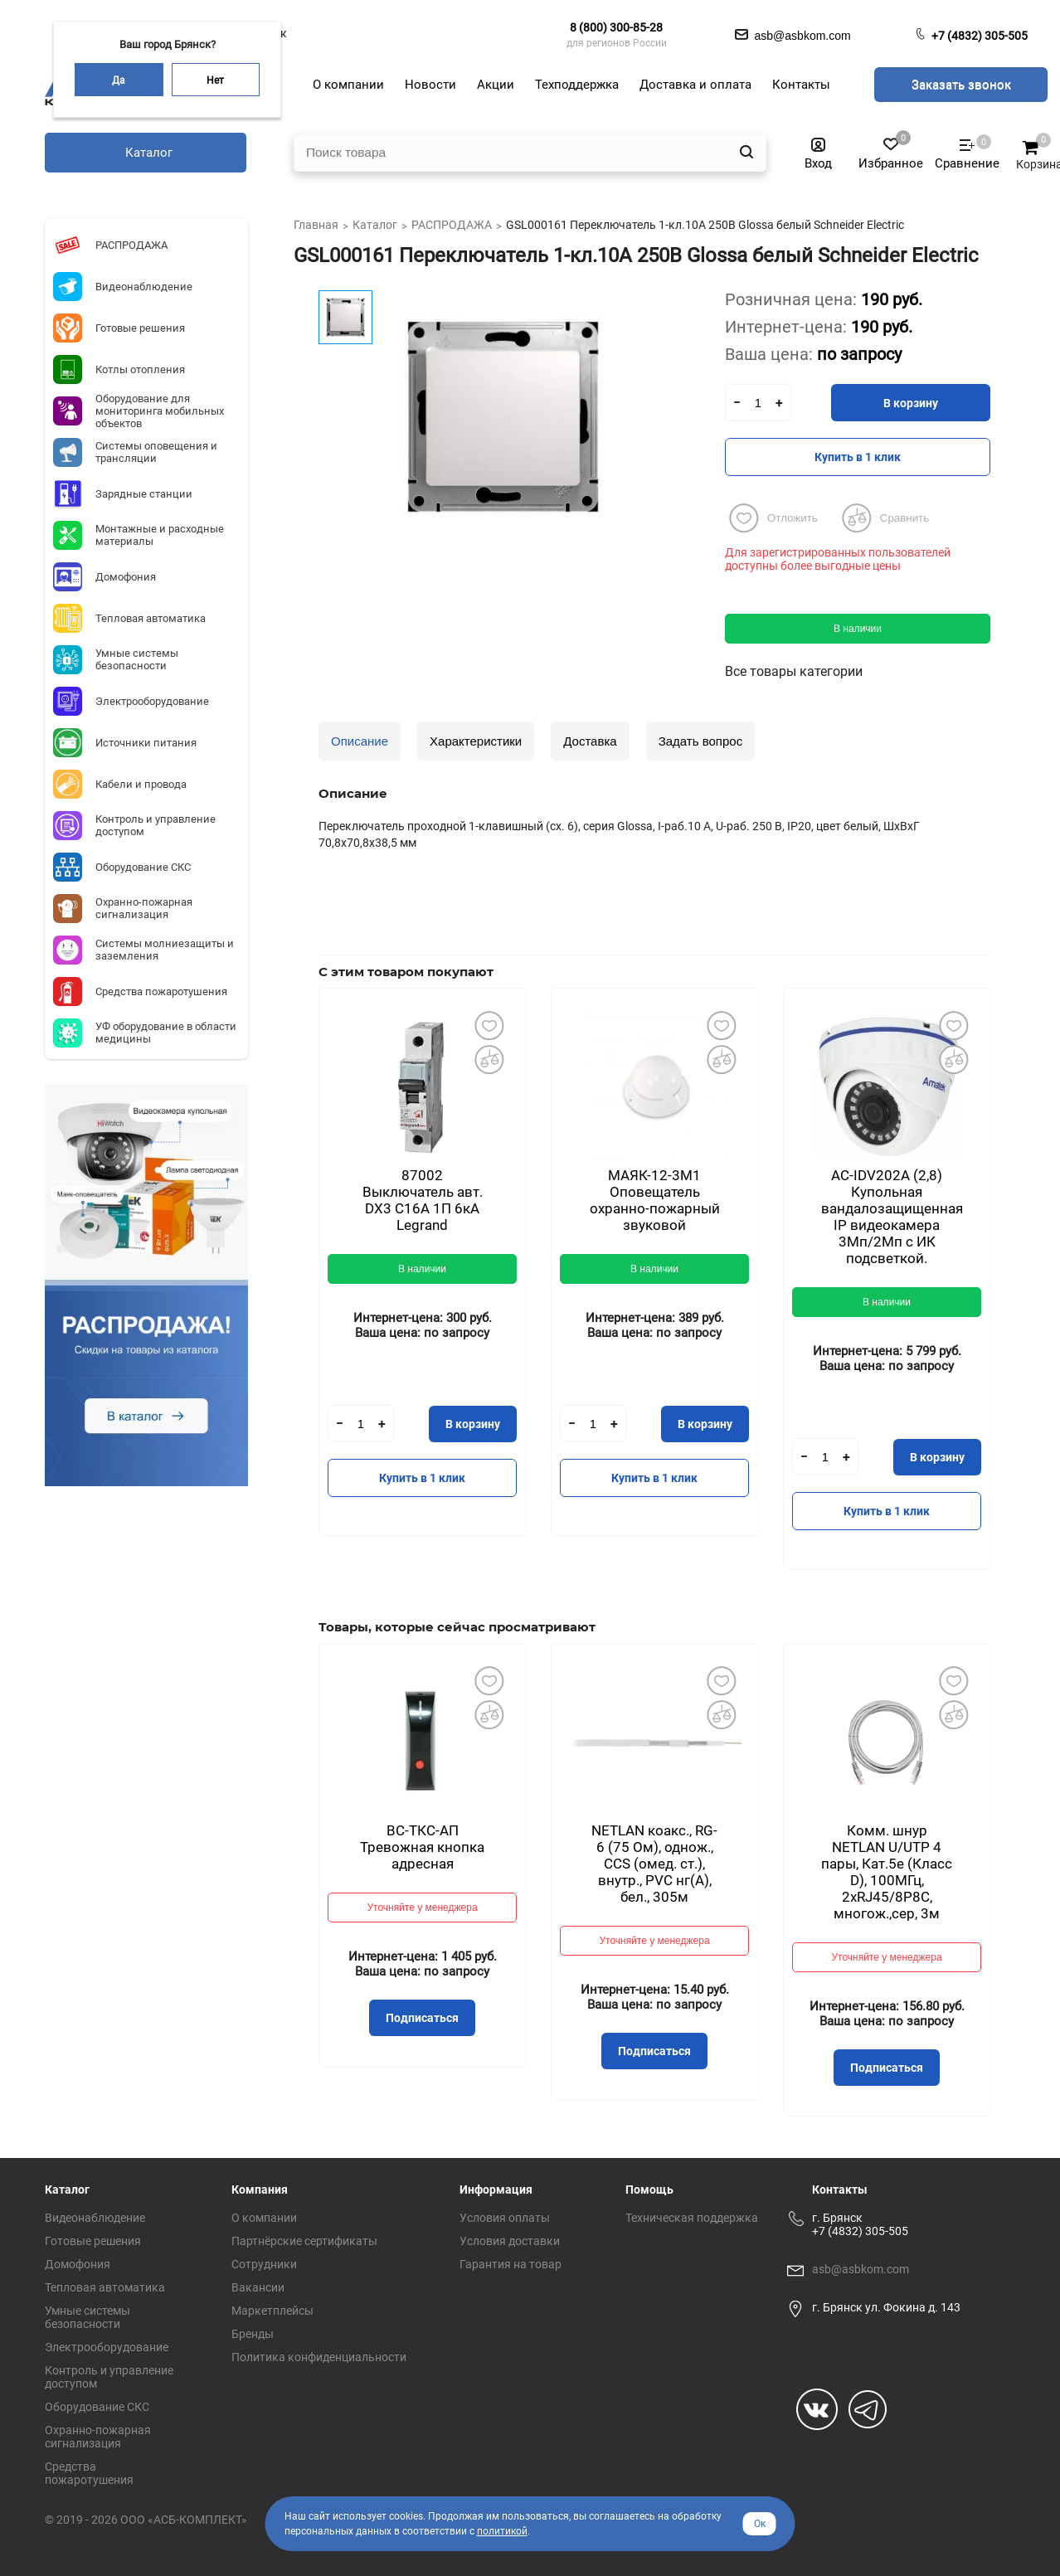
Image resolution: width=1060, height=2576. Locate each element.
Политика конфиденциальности (318, 2357)
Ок (760, 2524)
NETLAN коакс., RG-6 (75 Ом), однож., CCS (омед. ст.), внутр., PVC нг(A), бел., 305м (654, 1863)
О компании (264, 2217)
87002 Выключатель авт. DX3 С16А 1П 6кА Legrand (422, 1200)
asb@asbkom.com (860, 2269)
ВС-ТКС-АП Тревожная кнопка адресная (422, 1847)
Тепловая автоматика (105, 2287)
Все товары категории (794, 671)
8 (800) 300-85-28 (616, 27)
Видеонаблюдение (95, 2217)
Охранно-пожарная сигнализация (98, 2436)
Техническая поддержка (691, 2217)
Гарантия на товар (510, 2264)
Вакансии (257, 2287)
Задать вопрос (700, 741)
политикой (502, 2531)
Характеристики (476, 741)
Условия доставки (509, 2241)
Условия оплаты (504, 2217)
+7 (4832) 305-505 (979, 35)
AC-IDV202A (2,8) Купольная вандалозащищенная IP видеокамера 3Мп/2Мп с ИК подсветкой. (892, 1216)
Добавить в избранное (488, 1025)
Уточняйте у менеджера (422, 1907)
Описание (359, 741)
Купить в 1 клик (857, 457)
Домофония (77, 2264)
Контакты (840, 2189)
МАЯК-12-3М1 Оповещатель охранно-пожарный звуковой (655, 1200)
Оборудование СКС (97, 2406)
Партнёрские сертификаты (304, 2241)
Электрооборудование (106, 2347)
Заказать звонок (961, 84)
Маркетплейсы (272, 2310)
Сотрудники (264, 2264)
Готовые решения (93, 2241)
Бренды (252, 2333)
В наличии (858, 628)
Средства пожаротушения (89, 2473)
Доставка (589, 741)
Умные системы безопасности (87, 2317)
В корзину (910, 403)
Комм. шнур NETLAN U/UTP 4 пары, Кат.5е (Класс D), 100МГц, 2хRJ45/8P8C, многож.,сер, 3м (886, 1872)
